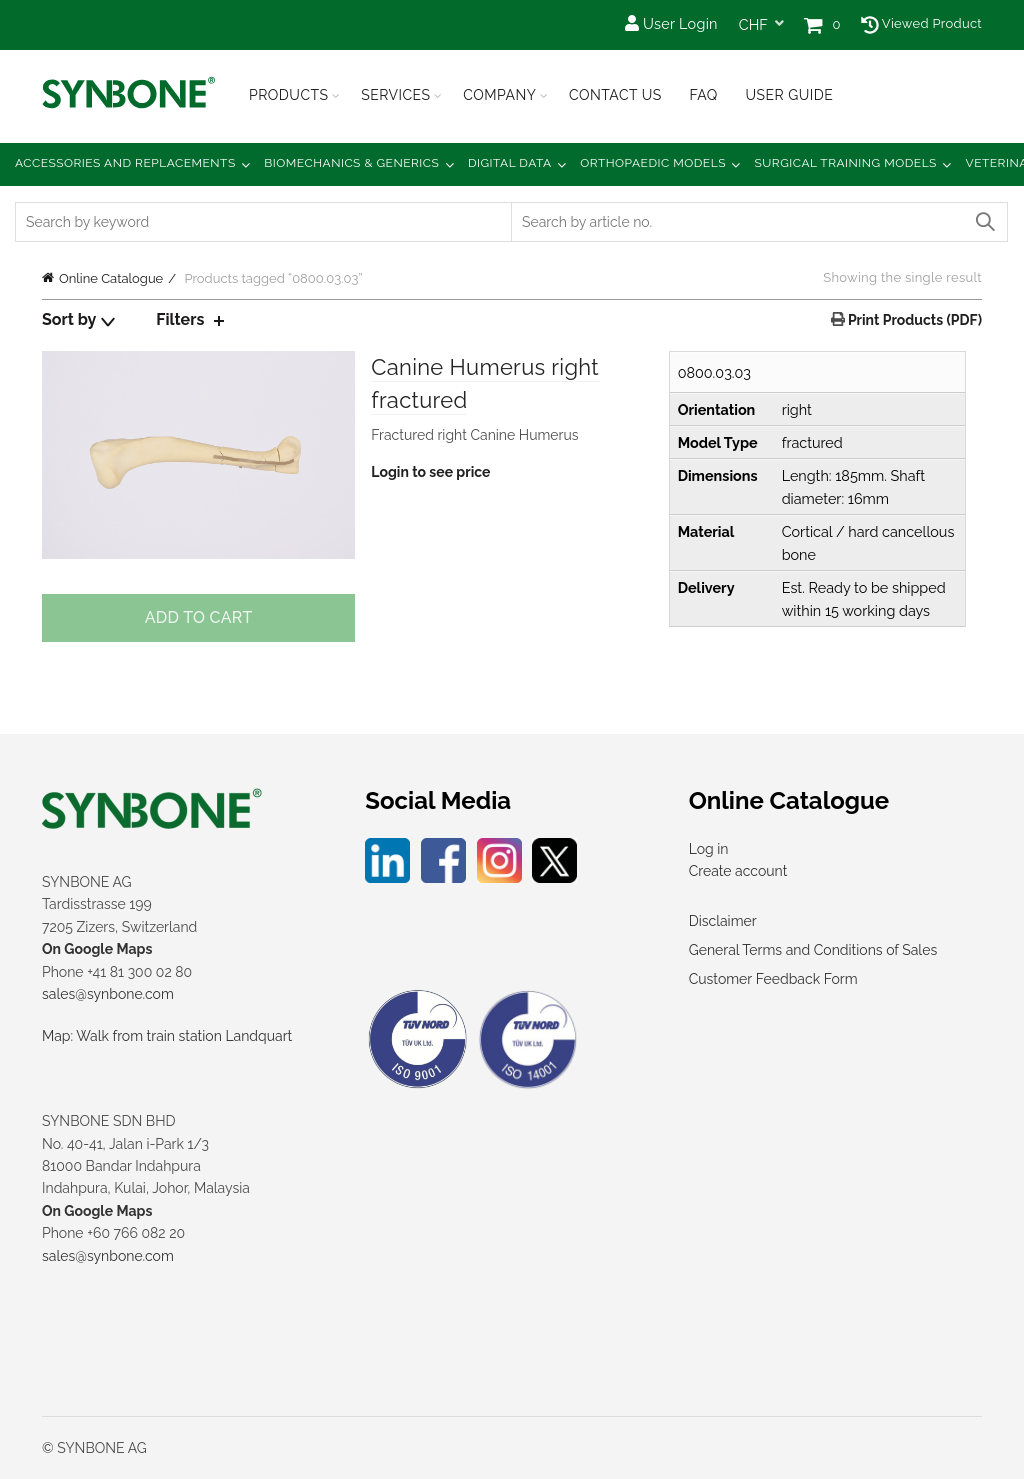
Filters (180, 319)
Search (984, 222)
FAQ (703, 95)
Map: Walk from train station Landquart (167, 1036)
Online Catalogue (111, 278)
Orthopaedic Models (653, 163)
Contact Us (615, 95)
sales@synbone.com (108, 994)
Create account (738, 871)
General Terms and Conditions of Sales (813, 950)
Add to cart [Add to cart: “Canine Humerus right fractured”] (199, 617)
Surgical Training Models (846, 163)
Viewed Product (921, 23)
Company (499, 95)
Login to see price (430, 472)
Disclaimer (723, 921)
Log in (709, 849)
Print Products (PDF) (913, 320)
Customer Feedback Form (773, 979)
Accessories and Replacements (125, 163)
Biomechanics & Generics (351, 163)
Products (289, 95)
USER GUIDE (789, 95)
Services (395, 95)
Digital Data (510, 163)
